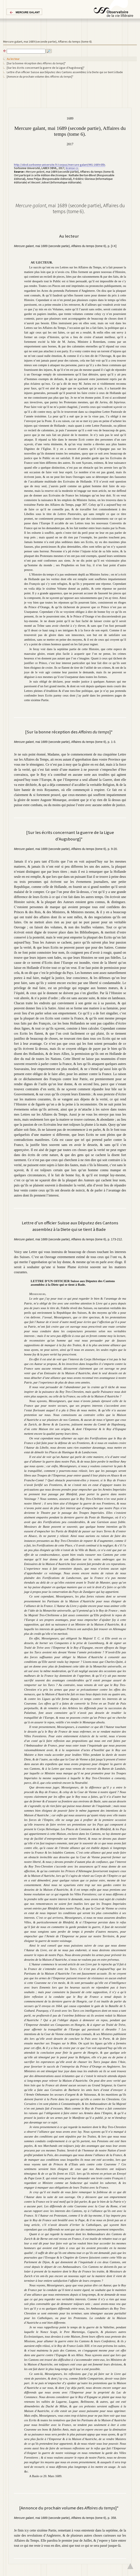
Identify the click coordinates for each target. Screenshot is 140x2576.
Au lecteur (13, 59)
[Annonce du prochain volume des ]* (40, 76)
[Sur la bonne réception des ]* (36, 63)
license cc (72, 168)
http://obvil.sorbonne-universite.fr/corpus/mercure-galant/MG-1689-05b (59, 165)
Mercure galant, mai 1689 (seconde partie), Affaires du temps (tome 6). (47, 41)
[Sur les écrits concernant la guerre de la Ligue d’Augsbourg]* (46, 68)
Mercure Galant (28, 12)
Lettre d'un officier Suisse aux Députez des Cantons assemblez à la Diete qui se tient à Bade (65, 72)
